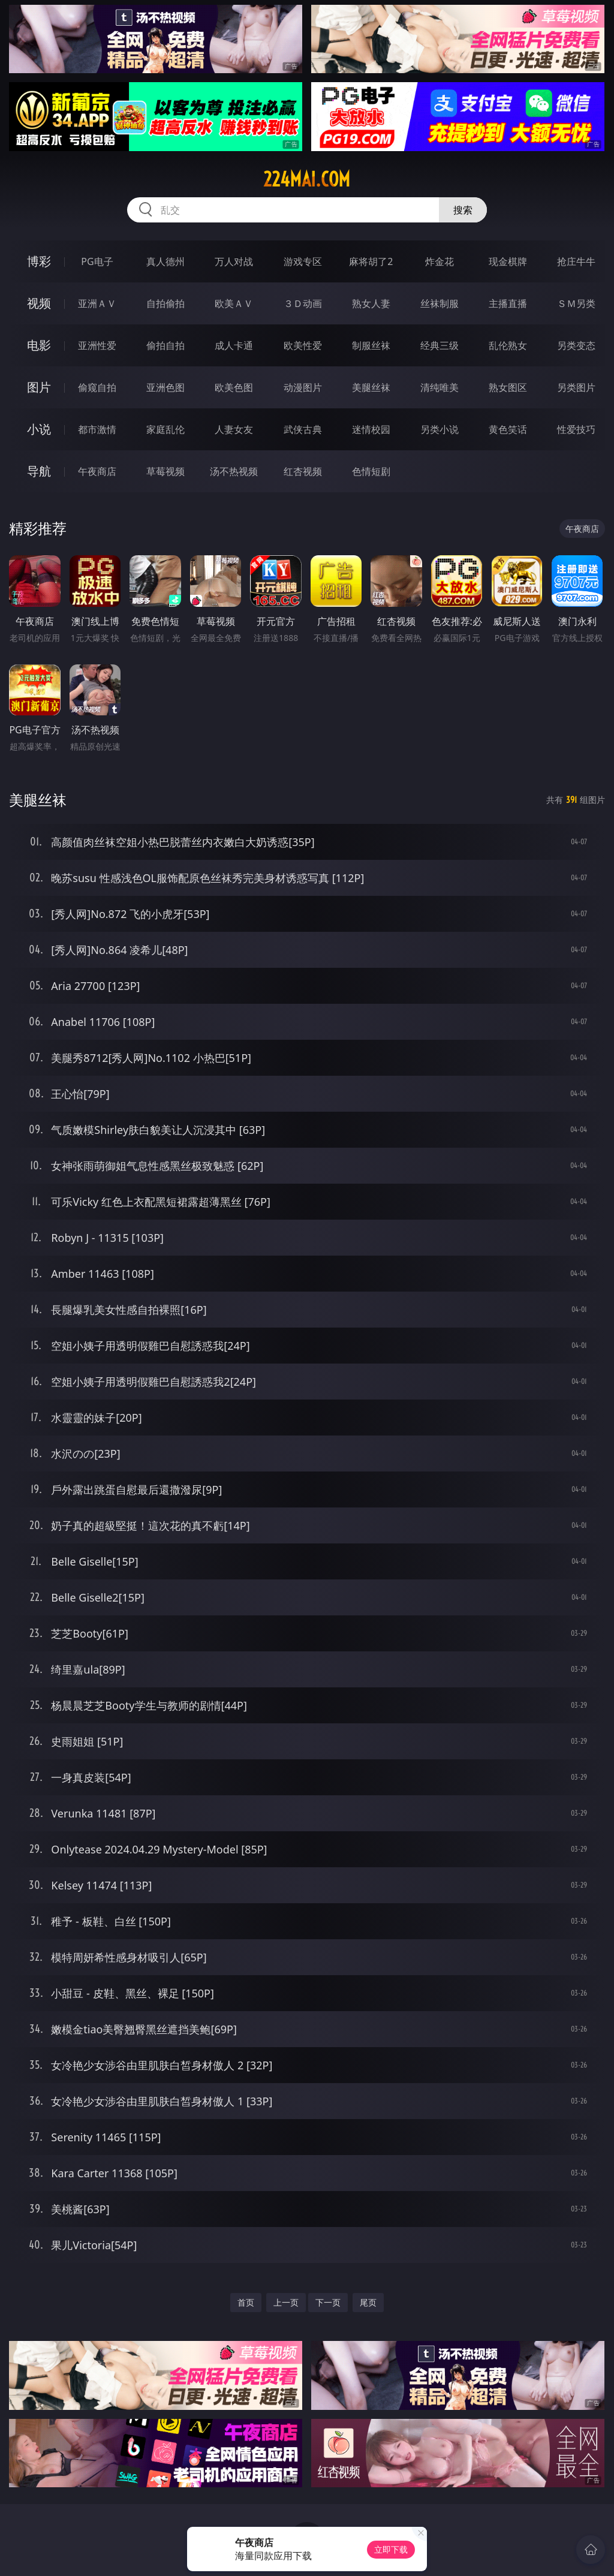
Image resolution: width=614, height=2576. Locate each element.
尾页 (368, 2302)
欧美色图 (234, 387)
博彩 (39, 261)
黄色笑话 (508, 429)
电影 (39, 345)
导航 (39, 471)
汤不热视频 (234, 471)
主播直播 (508, 303)
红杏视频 (303, 471)
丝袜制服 (439, 303)
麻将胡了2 (371, 261)
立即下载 (391, 2549)
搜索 (462, 209)
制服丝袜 (371, 345)
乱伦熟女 (508, 345)
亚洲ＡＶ (97, 303)
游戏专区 (303, 261)
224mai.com (306, 179)
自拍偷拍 (165, 303)
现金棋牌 (508, 261)
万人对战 (234, 261)
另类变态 (576, 345)
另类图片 (576, 387)
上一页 (286, 2302)
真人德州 (165, 261)
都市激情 (97, 429)
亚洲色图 (165, 387)
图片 (39, 387)
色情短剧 (371, 471)
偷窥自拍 (97, 387)
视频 (39, 303)
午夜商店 (97, 471)
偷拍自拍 (165, 345)
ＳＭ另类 (576, 303)
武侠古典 (303, 429)
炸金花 (439, 261)
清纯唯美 (439, 387)
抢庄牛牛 (576, 261)
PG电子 (97, 261)
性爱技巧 (576, 429)
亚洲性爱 (97, 345)
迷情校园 (371, 429)
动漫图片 (303, 387)
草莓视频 (165, 471)
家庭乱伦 (165, 429)
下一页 (328, 2302)
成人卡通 (234, 345)
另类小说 (439, 429)
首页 (245, 2302)
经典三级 (439, 345)
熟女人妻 (371, 303)
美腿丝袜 (371, 387)
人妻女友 (234, 429)
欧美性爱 (303, 345)
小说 (39, 429)
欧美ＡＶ (234, 303)
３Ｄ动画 (303, 303)
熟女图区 (508, 387)
